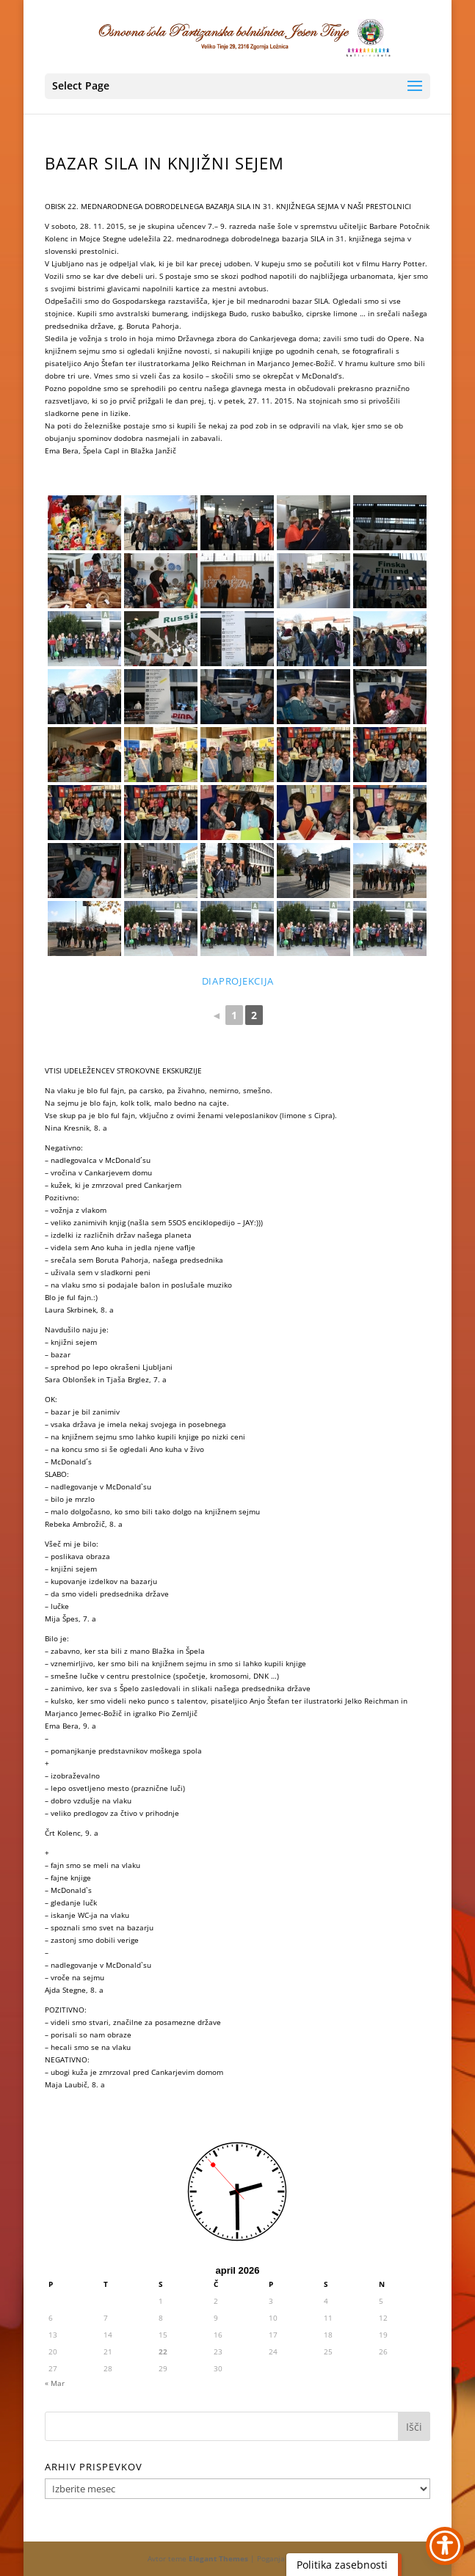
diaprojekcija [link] (238, 981)
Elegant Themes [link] (218, 2558)
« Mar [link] (55, 2383)
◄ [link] (216, 1015)
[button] (237, 86)
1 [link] (234, 1015)
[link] (239, 36)
